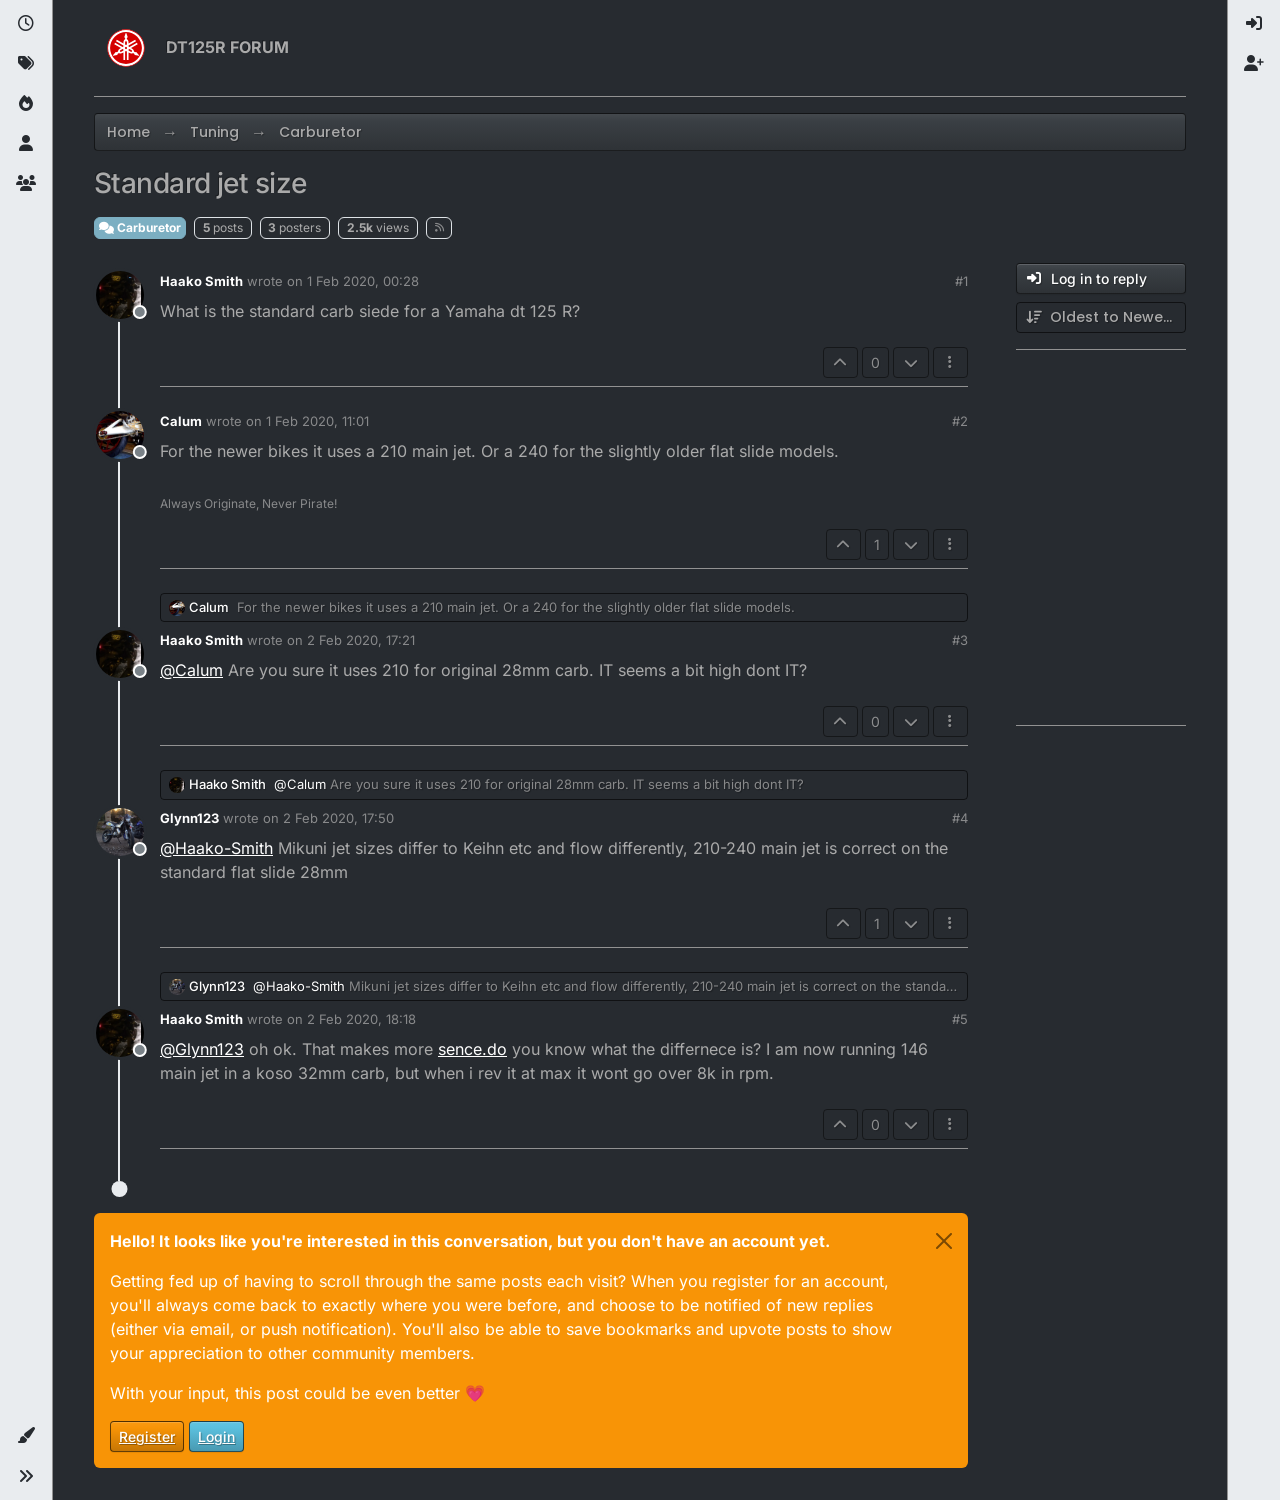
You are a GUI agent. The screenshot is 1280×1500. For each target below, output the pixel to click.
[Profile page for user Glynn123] (120, 832)
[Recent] (26, 24)
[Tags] (26, 64)
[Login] (1254, 24)
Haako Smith (201, 281)
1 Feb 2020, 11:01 (317, 421)
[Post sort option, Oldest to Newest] (1101, 317)
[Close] (944, 1241)
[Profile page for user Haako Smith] (120, 295)
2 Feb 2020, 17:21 (361, 640)
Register (147, 1436)
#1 (961, 281)
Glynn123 (189, 818)
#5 (960, 1019)
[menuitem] (1254, 24)
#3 (960, 640)
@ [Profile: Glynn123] (202, 1049)
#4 (960, 818)
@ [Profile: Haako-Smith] (216, 848)
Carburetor (140, 227)
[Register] (1254, 64)
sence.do (472, 1049)
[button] (26, 1436)
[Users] (26, 144)
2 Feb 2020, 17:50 (338, 818)
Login (216, 1436)
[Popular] (26, 104)
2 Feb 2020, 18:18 (361, 1019)
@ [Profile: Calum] (191, 670)
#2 (960, 421)
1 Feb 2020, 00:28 (363, 281)
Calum (181, 421)
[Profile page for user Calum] (120, 435)
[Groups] (26, 184)
